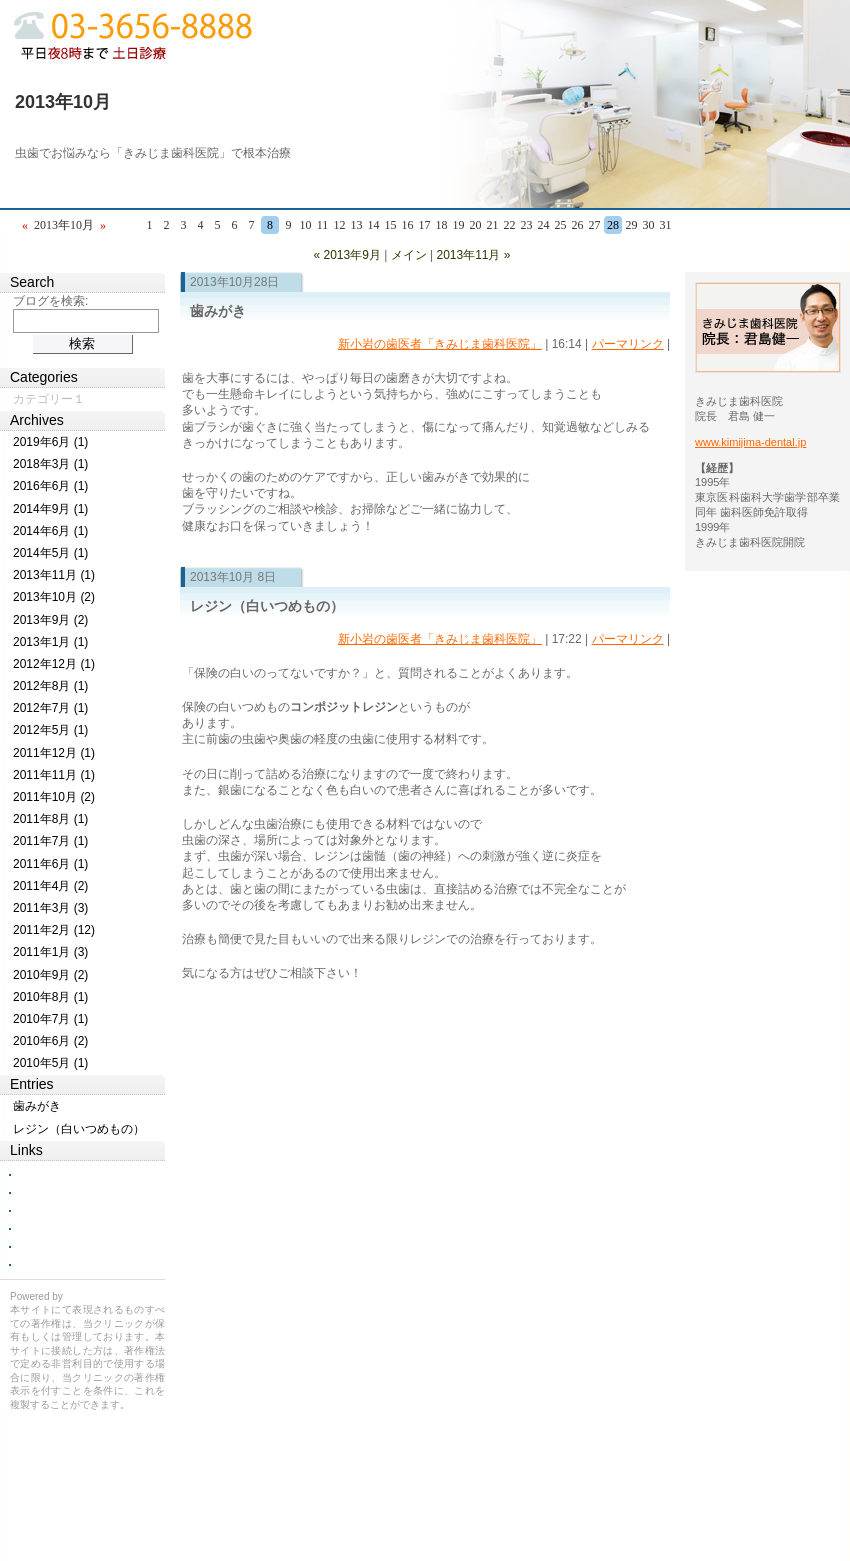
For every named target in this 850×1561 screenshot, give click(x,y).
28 (613, 225)
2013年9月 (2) (50, 620)
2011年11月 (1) (54, 775)
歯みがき (218, 311)
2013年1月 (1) (50, 642)
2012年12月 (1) (54, 664)
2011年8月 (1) (50, 819)
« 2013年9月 (346, 255)
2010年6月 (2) (50, 1041)
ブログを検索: (50, 301)
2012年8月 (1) (50, 686)
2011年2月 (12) (54, 930)
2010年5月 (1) (50, 1063)
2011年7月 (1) (50, 841)
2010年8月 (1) (50, 997)
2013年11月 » (473, 255)
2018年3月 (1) (50, 464)
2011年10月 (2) (54, 797)
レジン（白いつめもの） (267, 606)
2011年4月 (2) (50, 886)
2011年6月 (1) (50, 864)
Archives (37, 420)
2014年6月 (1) (50, 531)
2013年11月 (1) (54, 575)
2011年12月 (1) (54, 753)
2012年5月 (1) (50, 730)
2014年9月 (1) (50, 509)
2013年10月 (63, 102)
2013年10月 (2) (54, 597)
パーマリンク (628, 344)
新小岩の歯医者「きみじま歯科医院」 (440, 344)
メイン (409, 255)
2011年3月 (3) (50, 908)
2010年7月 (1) (50, 1019)
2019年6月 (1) (50, 442)
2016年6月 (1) (50, 486)
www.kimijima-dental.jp (750, 442)
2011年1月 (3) (50, 952)
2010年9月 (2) (50, 975)
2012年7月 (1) (50, 708)
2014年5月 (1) (50, 553)
